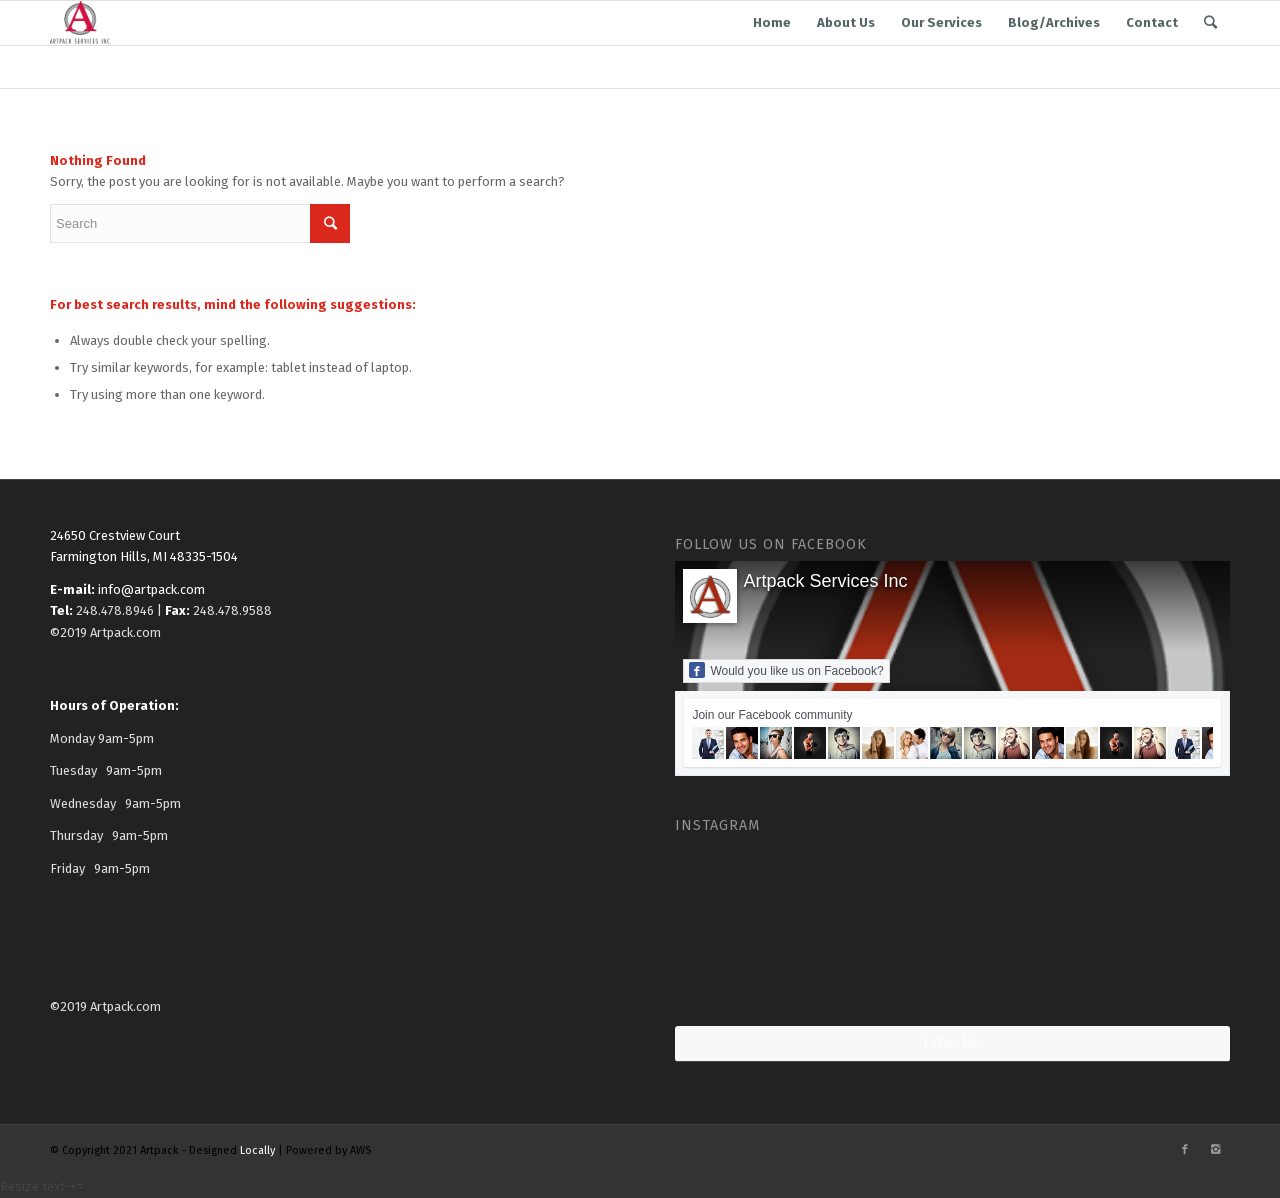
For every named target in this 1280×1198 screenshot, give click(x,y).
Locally (257, 1150)
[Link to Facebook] (1185, 1150)
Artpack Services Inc (825, 581)
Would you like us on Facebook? (786, 670)
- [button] (67, 1186)
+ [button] (73, 1186)
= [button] (80, 1186)
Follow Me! (952, 1043)
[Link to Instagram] (1215, 1150)
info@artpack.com (151, 589)
